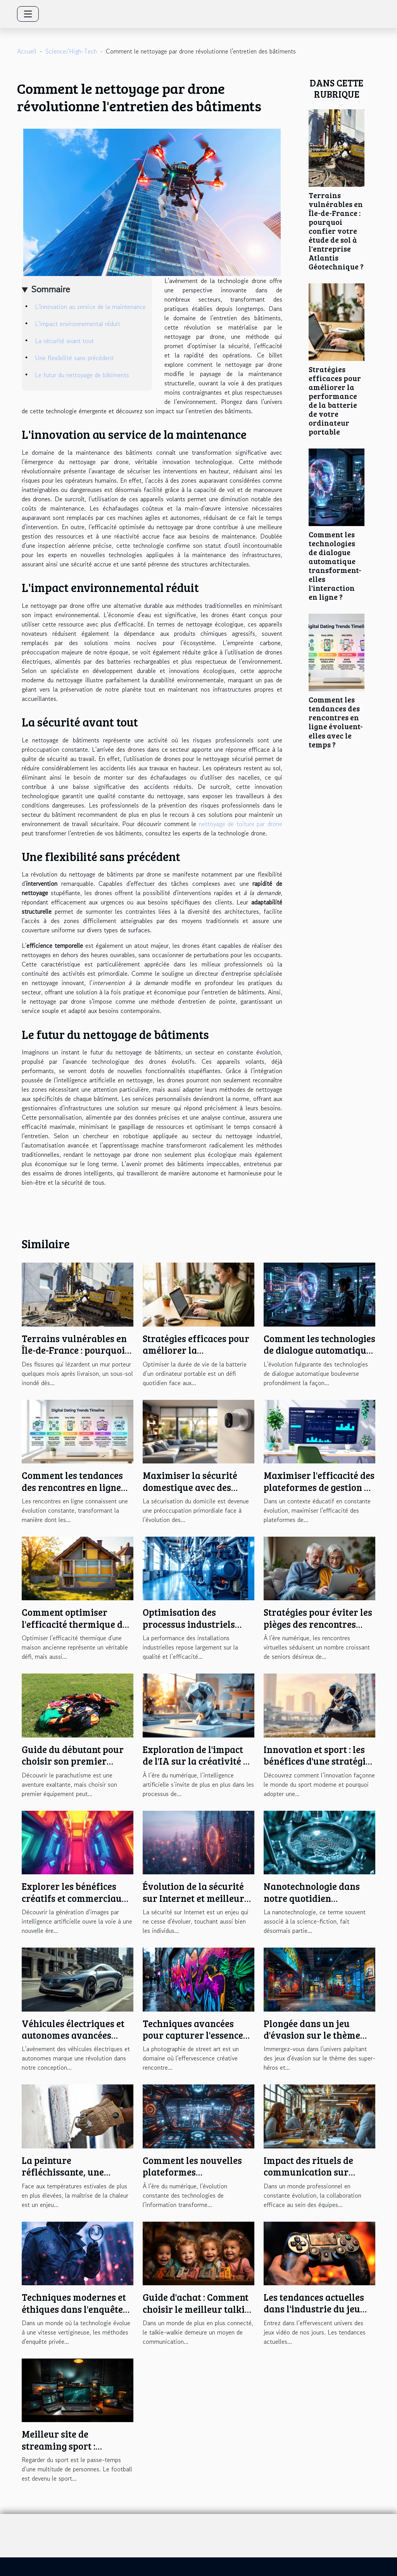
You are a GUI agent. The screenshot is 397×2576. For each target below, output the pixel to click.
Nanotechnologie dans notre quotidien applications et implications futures (312, 1904)
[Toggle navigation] (28, 14)
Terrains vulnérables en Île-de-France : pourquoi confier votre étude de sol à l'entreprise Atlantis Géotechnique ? (336, 230)
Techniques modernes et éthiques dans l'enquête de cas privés (74, 2309)
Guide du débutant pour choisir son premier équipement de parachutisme (73, 1767)
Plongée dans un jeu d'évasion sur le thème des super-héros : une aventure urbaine (312, 2041)
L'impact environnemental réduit (77, 323)
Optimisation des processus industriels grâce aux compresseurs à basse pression (195, 1630)
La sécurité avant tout (64, 340)
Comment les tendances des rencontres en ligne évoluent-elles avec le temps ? (336, 721)
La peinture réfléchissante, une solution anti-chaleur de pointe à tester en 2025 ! (73, 2178)
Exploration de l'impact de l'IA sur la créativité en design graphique (198, 1761)
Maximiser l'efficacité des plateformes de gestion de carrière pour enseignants (319, 1493)
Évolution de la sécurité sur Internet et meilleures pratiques (198, 1898)
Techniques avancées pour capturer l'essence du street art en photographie (193, 2041)
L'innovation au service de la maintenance (90, 306)
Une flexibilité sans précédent (74, 357)
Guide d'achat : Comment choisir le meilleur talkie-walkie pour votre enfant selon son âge (197, 2315)
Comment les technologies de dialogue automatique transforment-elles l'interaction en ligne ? (335, 565)
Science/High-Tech (71, 51)
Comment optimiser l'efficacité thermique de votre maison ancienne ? (74, 1624)
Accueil (26, 51)
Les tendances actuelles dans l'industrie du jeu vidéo (314, 2309)
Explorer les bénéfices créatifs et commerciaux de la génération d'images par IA (77, 1904)
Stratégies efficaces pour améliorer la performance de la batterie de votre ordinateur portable (335, 400)
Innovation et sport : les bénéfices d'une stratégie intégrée (317, 1761)
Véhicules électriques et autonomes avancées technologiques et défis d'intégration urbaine (73, 2041)
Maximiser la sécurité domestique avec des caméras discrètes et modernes (190, 1493)
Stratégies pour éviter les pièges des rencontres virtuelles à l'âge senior (318, 1624)
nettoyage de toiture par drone (240, 823)
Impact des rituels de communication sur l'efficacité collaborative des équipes (316, 2178)
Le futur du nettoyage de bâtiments (82, 375)
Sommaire (50, 289)
